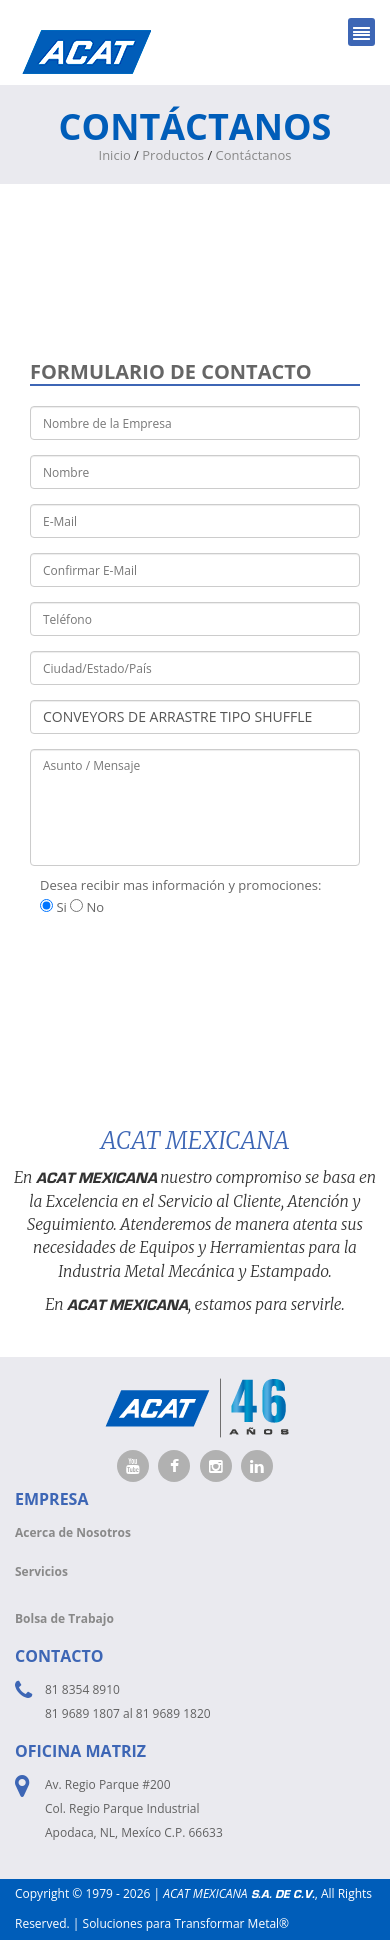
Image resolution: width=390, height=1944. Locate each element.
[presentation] (182, 967)
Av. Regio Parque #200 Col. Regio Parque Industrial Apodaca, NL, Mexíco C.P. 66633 (134, 1808)
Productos (173, 155)
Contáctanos (254, 155)
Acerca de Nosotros (73, 1532)
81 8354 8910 (82, 1689)
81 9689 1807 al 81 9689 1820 (128, 1713)
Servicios (41, 1571)
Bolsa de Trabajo (64, 1618)
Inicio (115, 155)
